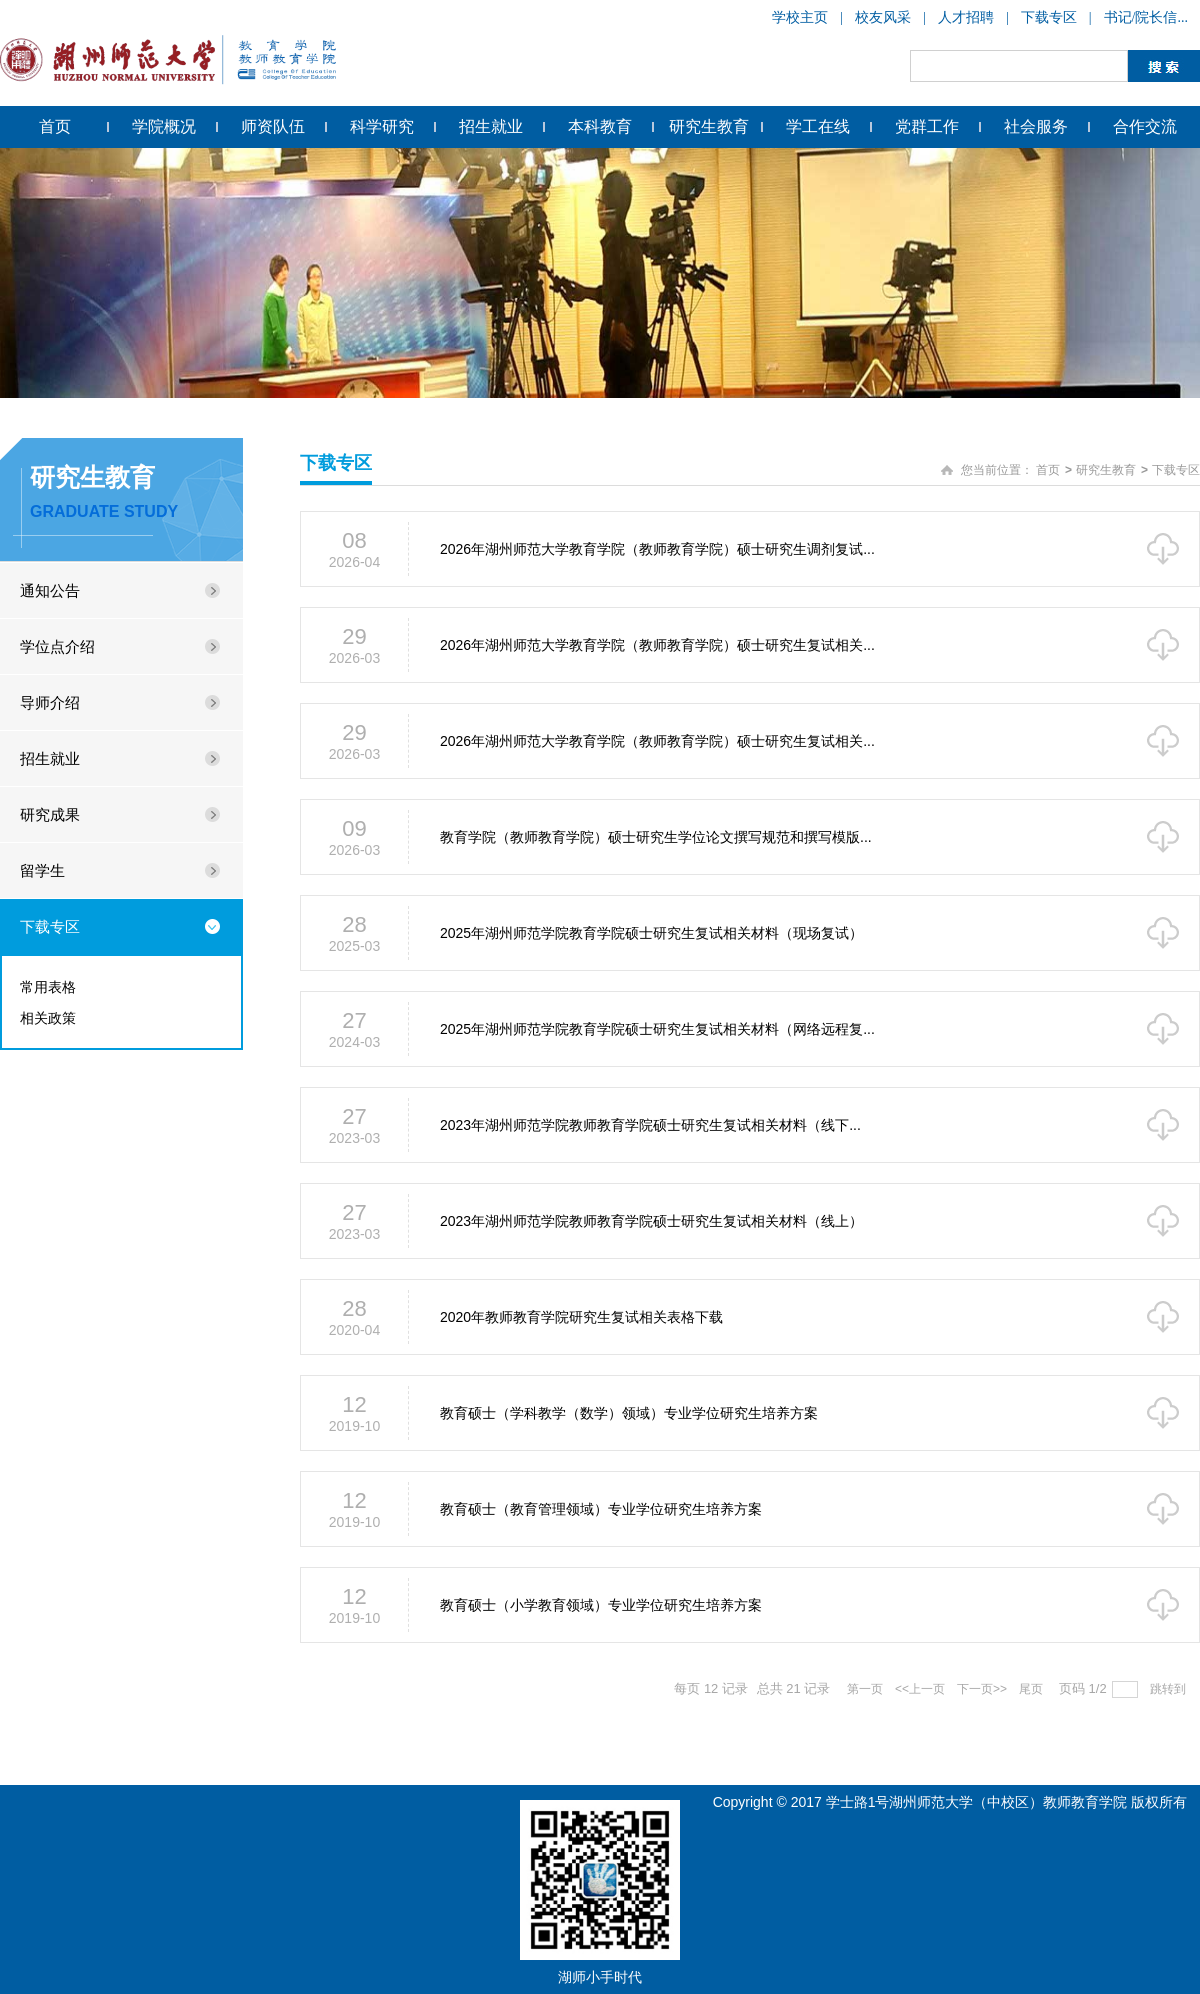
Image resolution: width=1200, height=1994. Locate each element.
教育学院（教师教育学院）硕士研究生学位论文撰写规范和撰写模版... (656, 837)
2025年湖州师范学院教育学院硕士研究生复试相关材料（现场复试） (651, 933)
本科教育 (600, 126)
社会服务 (1036, 126)
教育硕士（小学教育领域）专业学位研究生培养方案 (601, 1605)
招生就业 (491, 126)
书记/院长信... (1146, 17)
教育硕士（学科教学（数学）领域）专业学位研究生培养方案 (629, 1413)
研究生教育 (709, 126)
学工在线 (818, 126)
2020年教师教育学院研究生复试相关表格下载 (581, 1317)
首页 (55, 126)
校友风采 (883, 17)
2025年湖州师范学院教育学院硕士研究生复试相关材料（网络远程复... (657, 1029)
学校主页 (800, 17)
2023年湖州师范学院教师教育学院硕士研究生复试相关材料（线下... (650, 1125)
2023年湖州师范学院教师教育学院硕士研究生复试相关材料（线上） (651, 1221)
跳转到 (1169, 1689)
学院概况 (164, 126)
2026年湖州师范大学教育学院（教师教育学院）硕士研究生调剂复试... (657, 549)
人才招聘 (966, 17)
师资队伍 (273, 126)
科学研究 (382, 126)
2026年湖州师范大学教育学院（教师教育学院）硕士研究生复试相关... (657, 645)
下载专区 (1049, 17)
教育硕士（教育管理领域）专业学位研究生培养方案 (601, 1509)
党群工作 (927, 126)
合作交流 (1145, 126)
